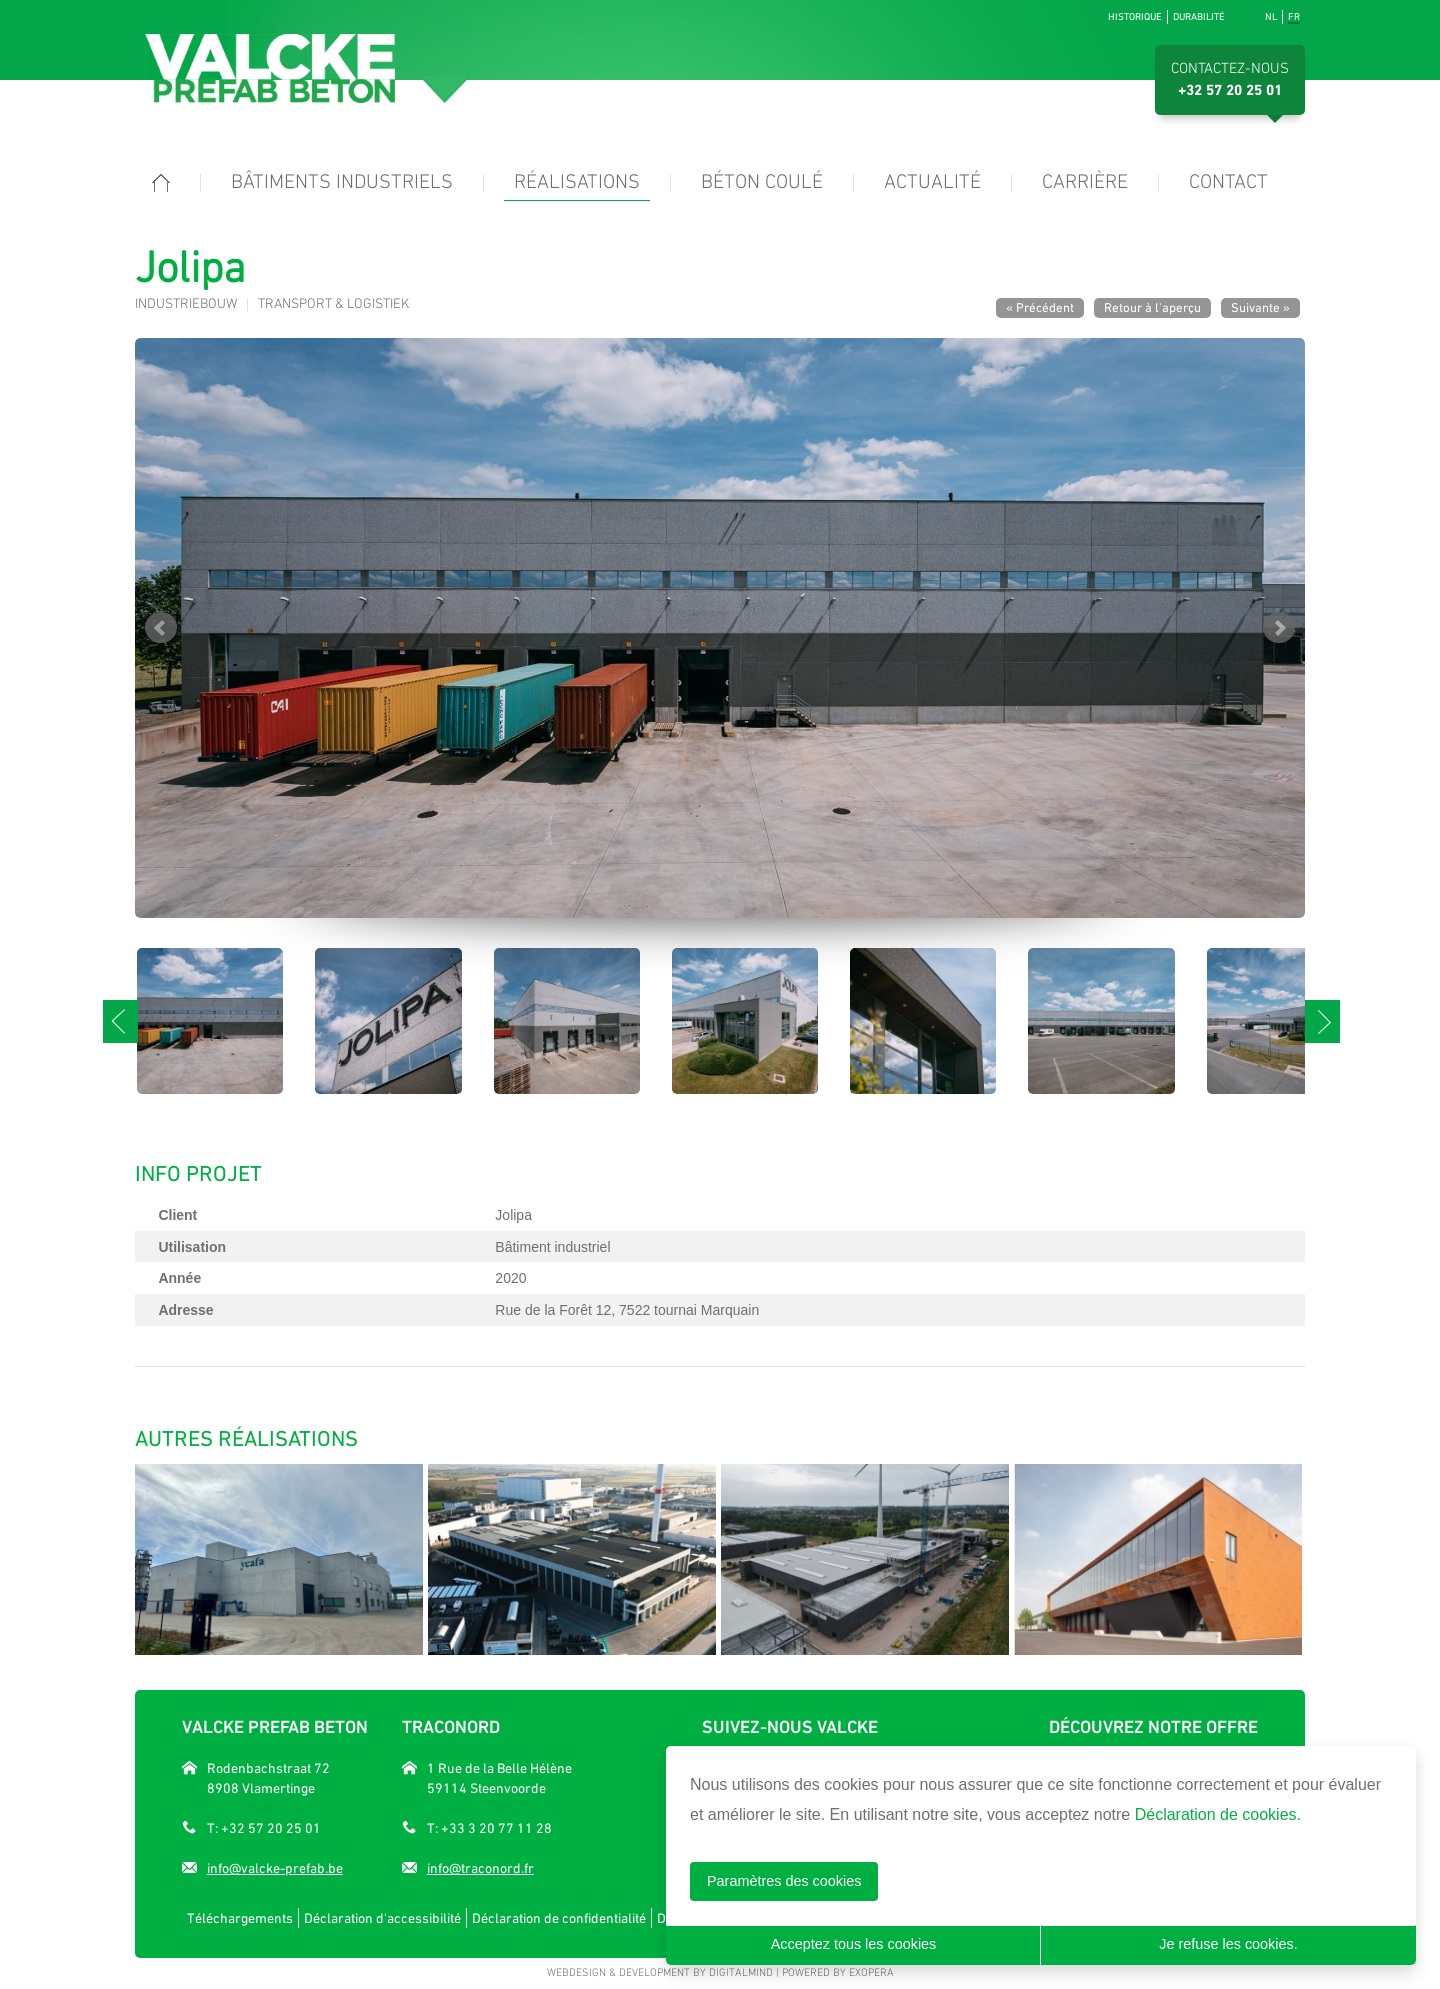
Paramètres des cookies (784, 1881)
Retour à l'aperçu (1152, 307)
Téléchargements (240, 1918)
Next (1279, 628)
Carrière (1085, 183)
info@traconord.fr (480, 1868)
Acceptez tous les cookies (854, 1944)
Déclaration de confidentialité (559, 1918)
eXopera (871, 1973)
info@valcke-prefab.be (275, 1868)
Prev (161, 628)
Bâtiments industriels (342, 183)
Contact (1228, 183)
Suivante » (1260, 307)
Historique (1135, 16)
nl (1271, 16)
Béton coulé (762, 183)
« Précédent (1040, 307)
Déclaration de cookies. (1218, 1814)
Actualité (932, 183)
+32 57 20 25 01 (1230, 91)
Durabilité (1199, 16)
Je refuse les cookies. (1228, 1944)
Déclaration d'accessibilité (382, 1918)
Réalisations (577, 183)
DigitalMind (741, 1973)
